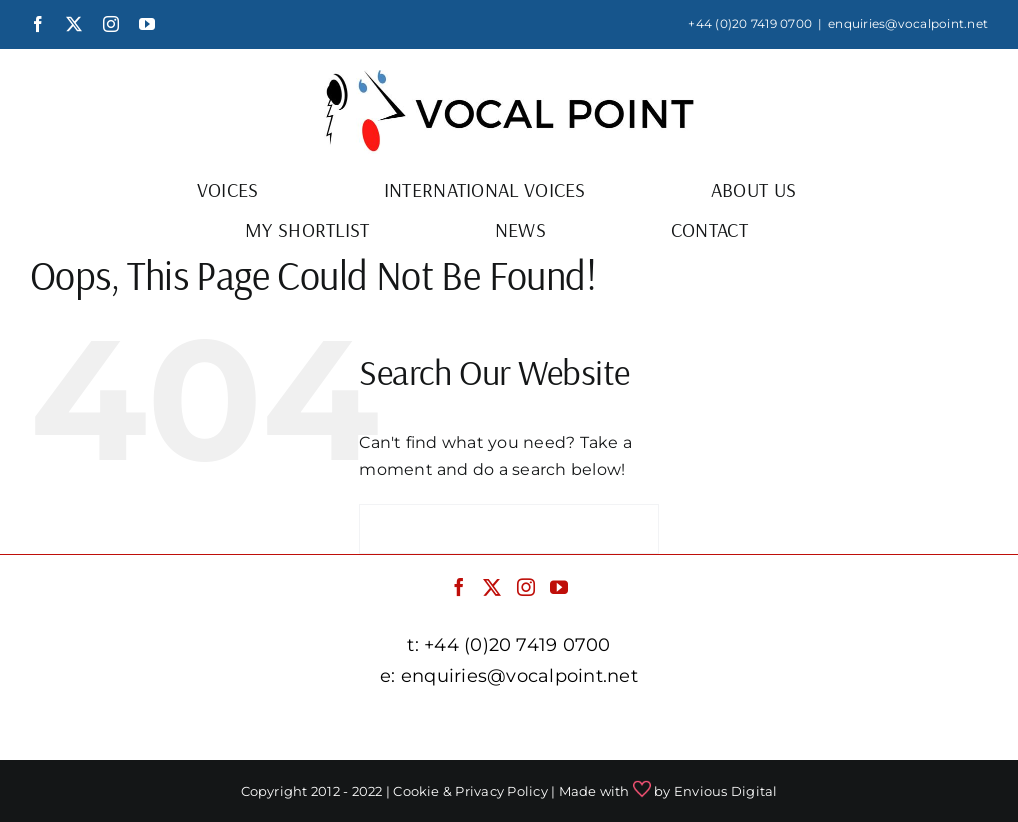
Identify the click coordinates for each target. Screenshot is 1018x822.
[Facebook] (459, 587)
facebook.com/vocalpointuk (157, 725)
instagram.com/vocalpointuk (608, 725)
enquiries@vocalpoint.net (908, 23)
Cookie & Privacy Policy (470, 791)
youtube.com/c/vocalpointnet (853, 725)
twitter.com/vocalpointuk (381, 725)
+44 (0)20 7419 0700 (750, 23)
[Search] (384, 529)
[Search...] (508, 529)
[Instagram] (526, 587)
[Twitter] (492, 587)
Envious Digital (726, 791)
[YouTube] (559, 587)
